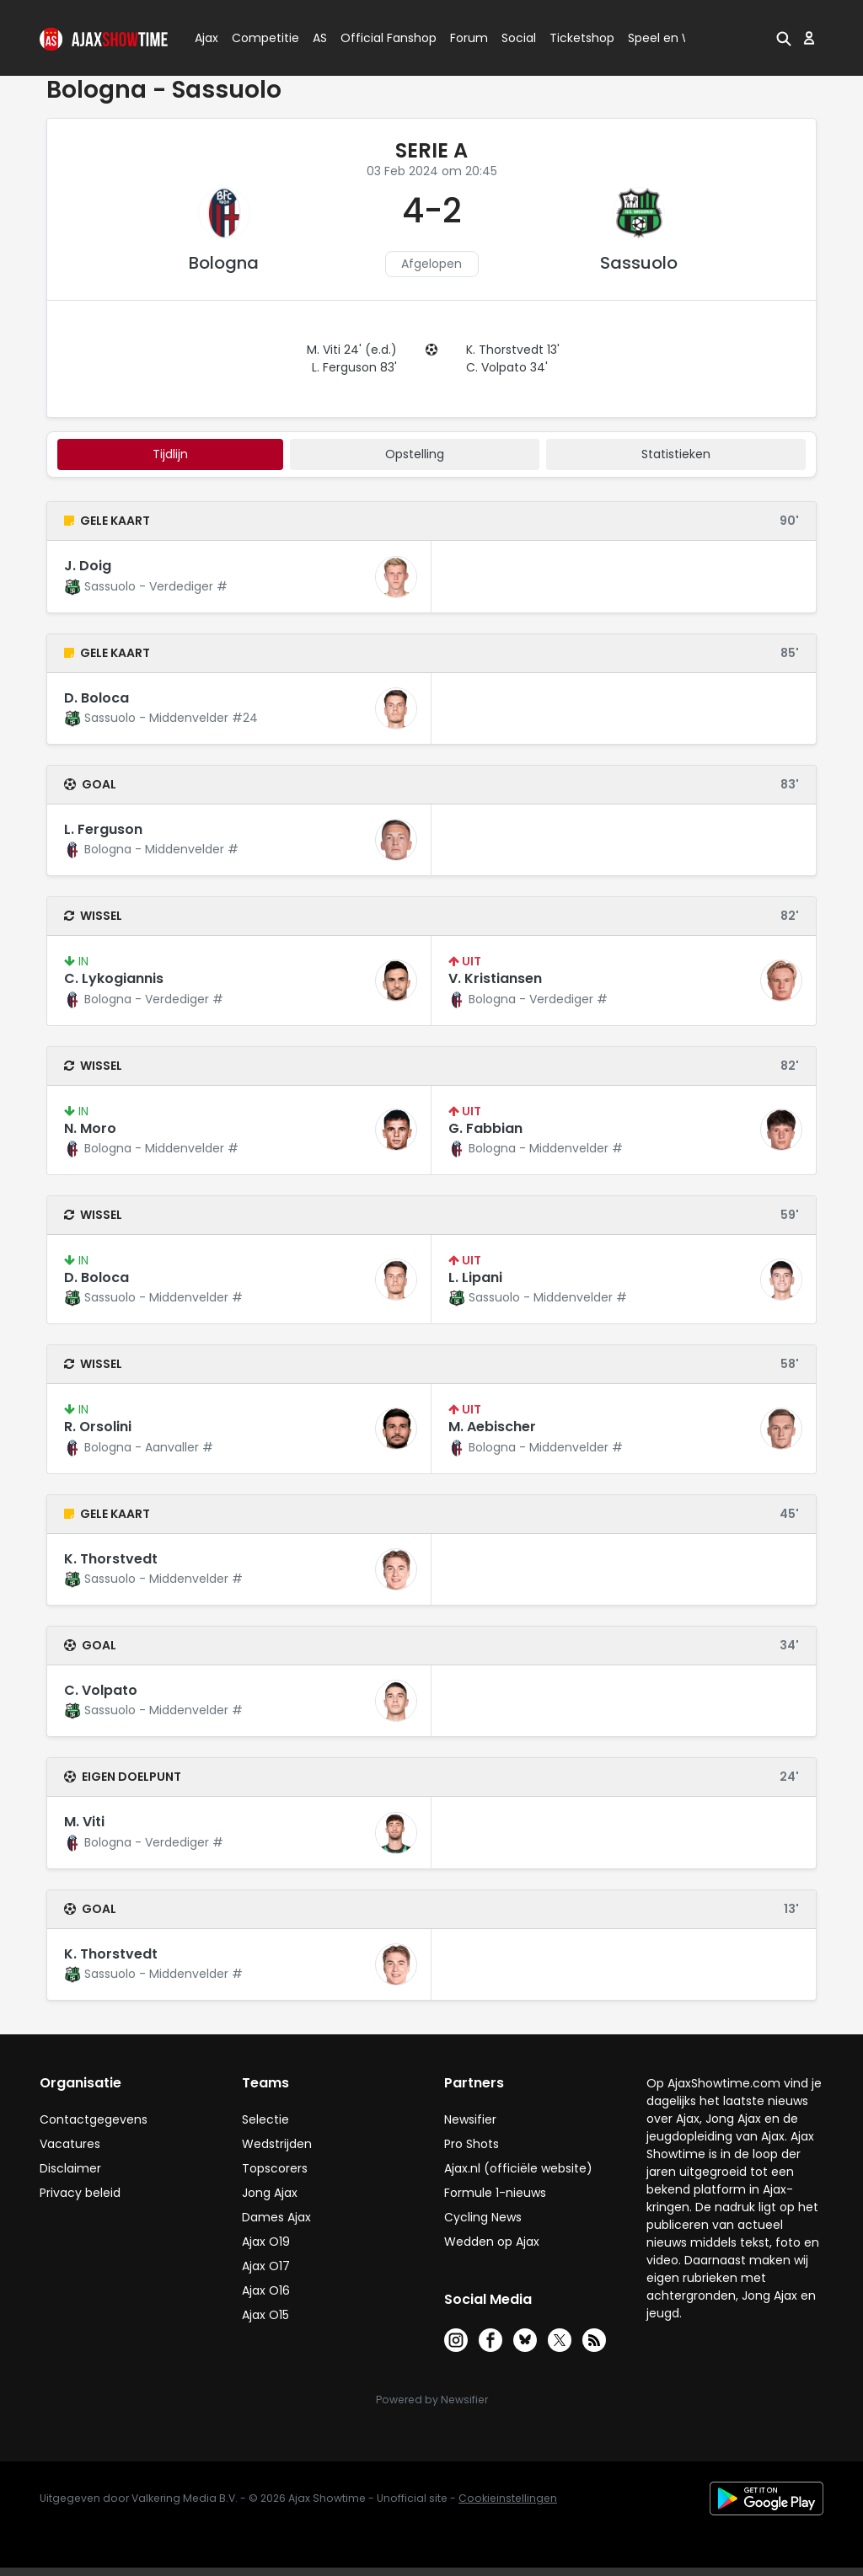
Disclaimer (70, 2168)
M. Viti (84, 1821)
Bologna (224, 263)
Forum (469, 37)
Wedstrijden (277, 2143)
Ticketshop (581, 37)
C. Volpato (100, 1690)
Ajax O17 (266, 2266)
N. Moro (90, 1128)
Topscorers (275, 2168)
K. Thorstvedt (111, 1559)
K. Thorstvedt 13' (513, 349)
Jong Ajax (269, 2192)
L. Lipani (475, 1277)
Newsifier (470, 2119)
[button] (783, 38)
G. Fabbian (485, 1128)
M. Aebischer (492, 1426)
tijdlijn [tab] (170, 454)
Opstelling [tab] (414, 454)
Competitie (259, 37)
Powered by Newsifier (432, 2399)
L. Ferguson (103, 829)
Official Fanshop (378, 37)
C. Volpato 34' (507, 367)
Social (516, 37)
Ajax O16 (266, 2290)
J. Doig (87, 565)
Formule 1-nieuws (495, 2192)
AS (320, 37)
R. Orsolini (97, 1426)
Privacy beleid (80, 2192)
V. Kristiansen (495, 978)
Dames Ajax (276, 2217)
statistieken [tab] (675, 454)
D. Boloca (96, 698)
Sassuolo (639, 263)
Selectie (265, 2119)
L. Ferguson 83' (354, 367)
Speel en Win (666, 37)
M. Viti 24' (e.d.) (352, 349)
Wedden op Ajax (491, 2241)
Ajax (205, 37)
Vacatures (70, 2143)
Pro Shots (471, 2143)
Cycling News (483, 2217)
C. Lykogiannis (113, 978)
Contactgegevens (93, 2119)
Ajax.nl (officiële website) (518, 2168)
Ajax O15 (265, 2314)
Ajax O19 (266, 2241)
